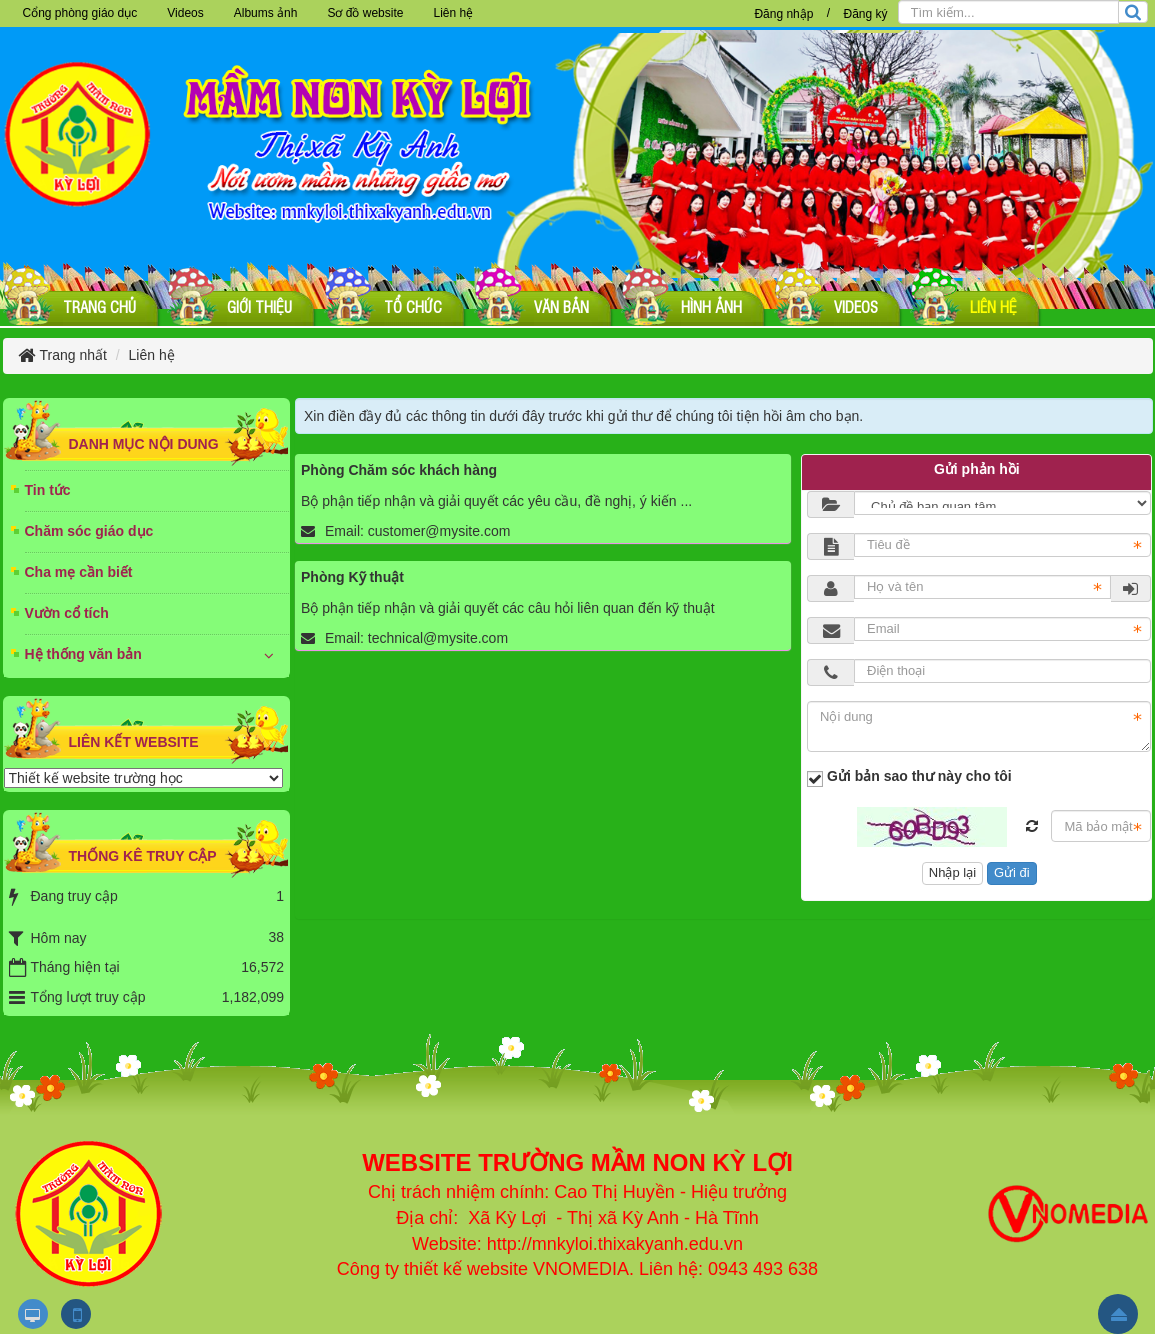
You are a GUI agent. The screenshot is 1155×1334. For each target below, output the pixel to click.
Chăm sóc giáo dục (89, 531)
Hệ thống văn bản (83, 654)
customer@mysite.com (439, 531)
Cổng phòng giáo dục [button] (80, 13)
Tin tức (48, 490)
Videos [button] (185, 13)
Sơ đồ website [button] (365, 13)
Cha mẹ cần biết (79, 572)
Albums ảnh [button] (266, 13)
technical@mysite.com (438, 638)
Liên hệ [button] (453, 13)
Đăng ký (865, 14)
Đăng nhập (783, 14)
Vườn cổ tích (67, 613)
